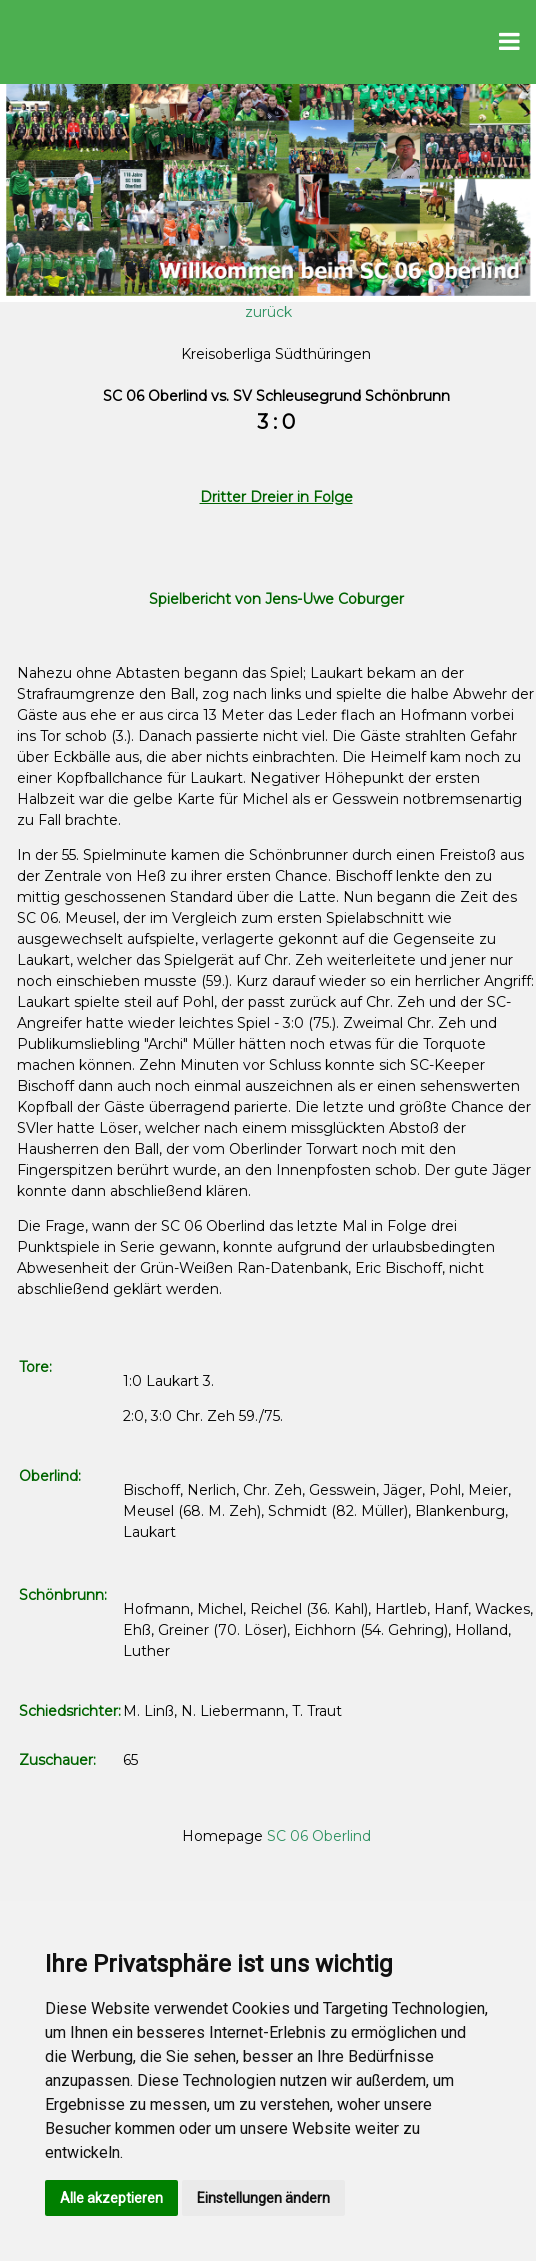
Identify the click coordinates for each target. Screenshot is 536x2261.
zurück (268, 312)
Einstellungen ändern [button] (263, 2198)
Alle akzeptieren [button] (111, 2198)
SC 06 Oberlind (319, 1836)
